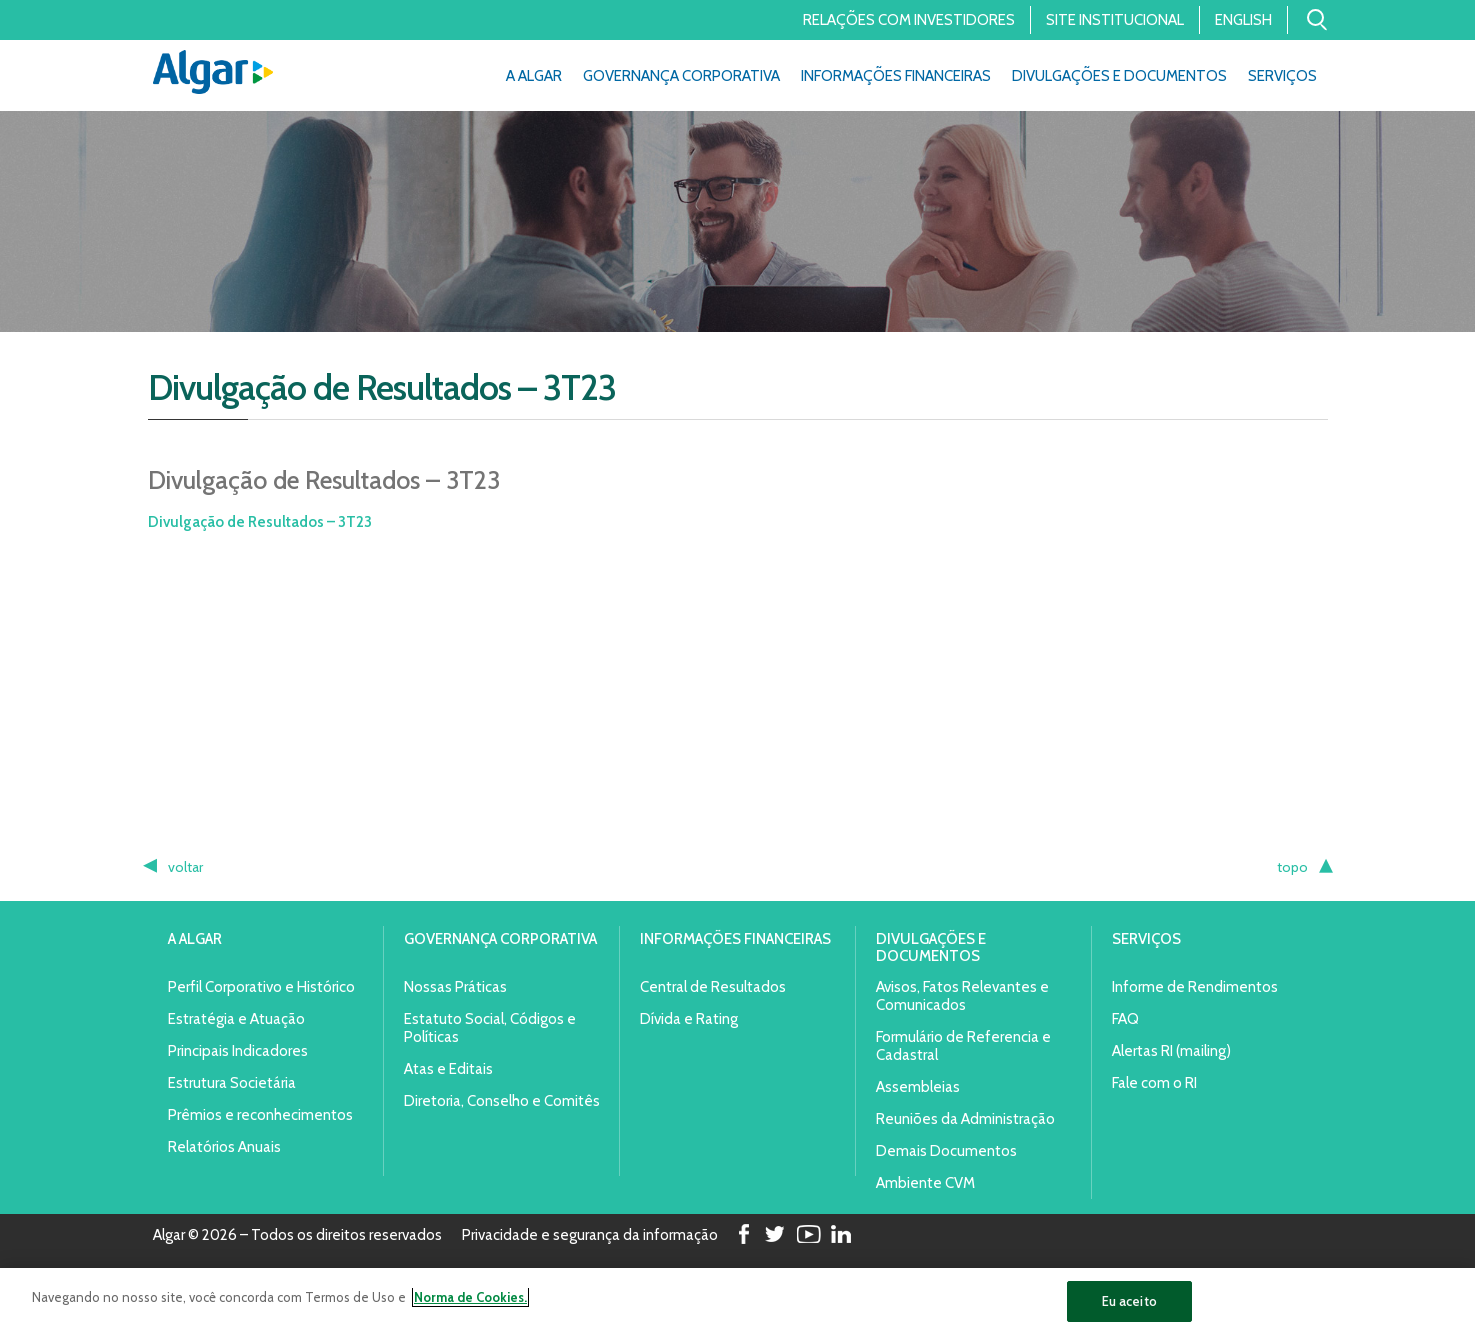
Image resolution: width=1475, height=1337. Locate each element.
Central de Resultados (713, 987)
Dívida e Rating (689, 1019)
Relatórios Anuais (224, 1147)
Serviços (1282, 76)
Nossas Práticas (455, 987)
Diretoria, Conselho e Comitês (502, 1101)
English (1243, 20)
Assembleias (918, 1087)
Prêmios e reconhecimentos (260, 1115)
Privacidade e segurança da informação (590, 1236)
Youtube (808, 1235)
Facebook (742, 1235)
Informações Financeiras (896, 76)
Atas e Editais (448, 1069)
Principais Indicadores (238, 1051)
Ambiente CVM (925, 1183)
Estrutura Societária (232, 1083)
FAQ (1125, 1019)
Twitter (775, 1235)
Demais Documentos (946, 1151)
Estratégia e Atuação (236, 1019)
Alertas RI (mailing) (1171, 1051)
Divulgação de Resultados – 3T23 (260, 522)
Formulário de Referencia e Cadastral (963, 1046)
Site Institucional (1115, 20)
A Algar (534, 76)
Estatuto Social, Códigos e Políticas (490, 1028)
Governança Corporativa (681, 76)
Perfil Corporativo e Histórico (261, 987)
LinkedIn (841, 1235)
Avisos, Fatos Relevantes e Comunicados (962, 996)
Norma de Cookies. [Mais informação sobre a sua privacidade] (470, 1303)
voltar (185, 867)
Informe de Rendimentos (1195, 987)
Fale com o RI (1154, 1083)
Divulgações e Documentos (1119, 76)
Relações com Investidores (909, 20)
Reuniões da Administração (965, 1119)
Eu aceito (1129, 1307)
